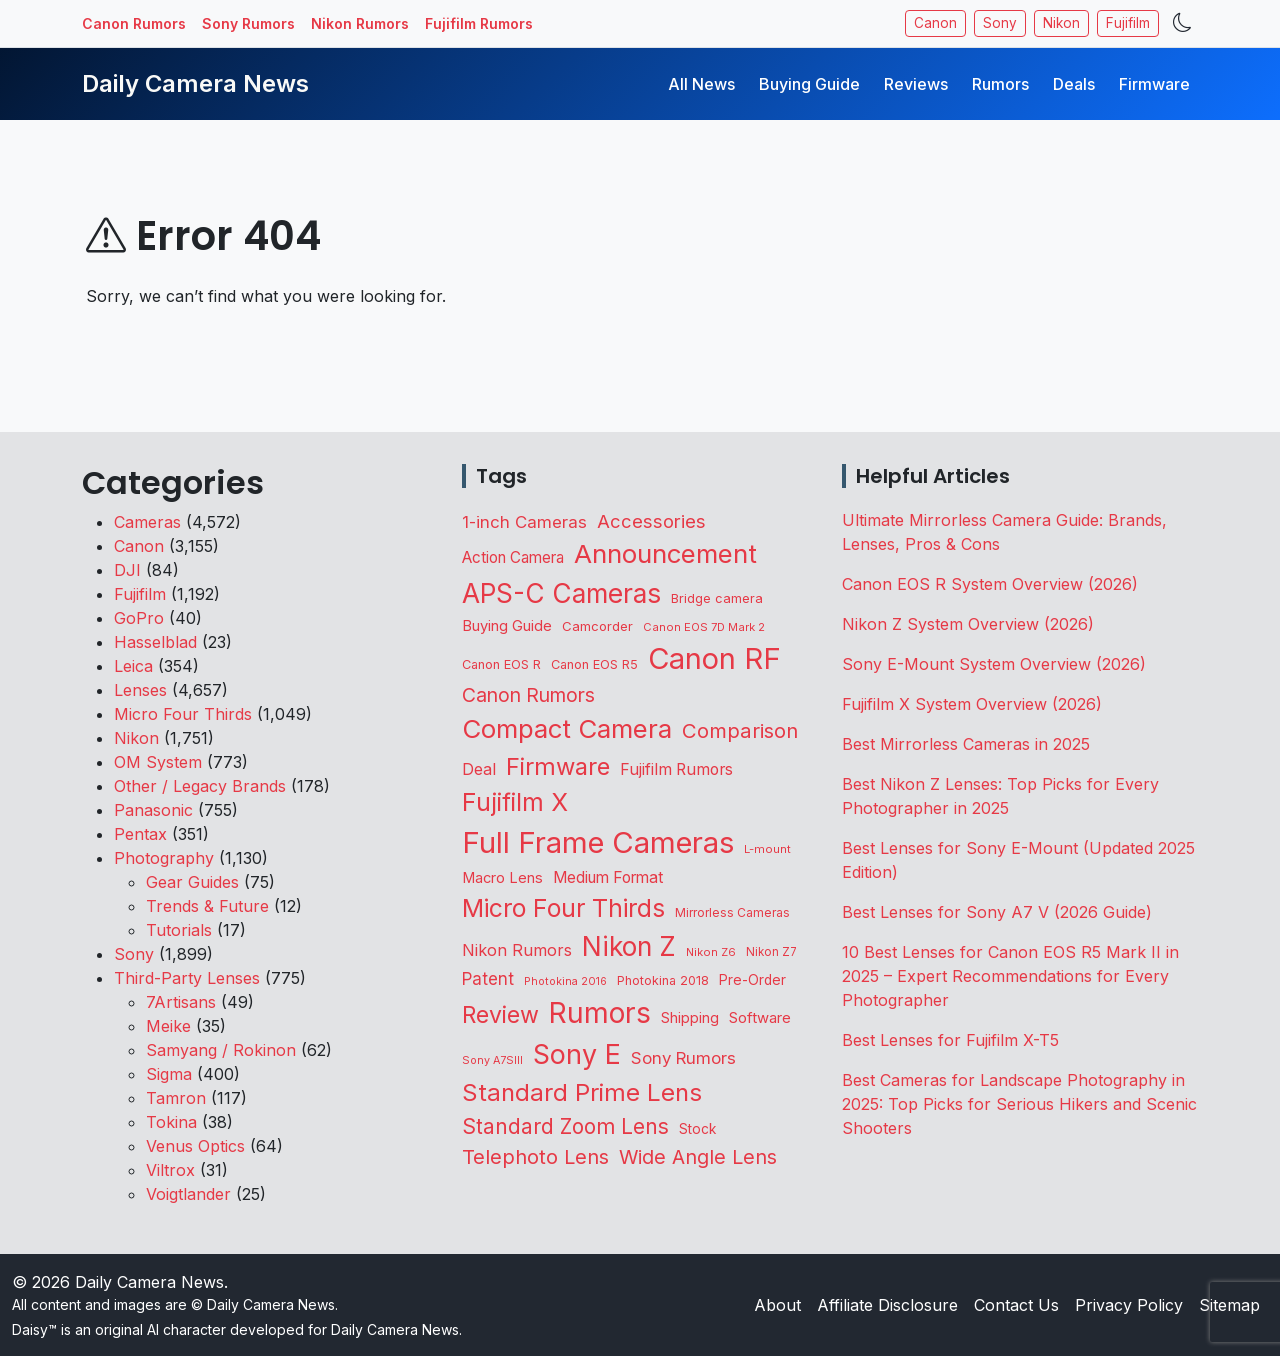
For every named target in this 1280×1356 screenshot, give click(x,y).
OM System (158, 762)
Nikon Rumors (360, 23)
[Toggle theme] (1182, 23)
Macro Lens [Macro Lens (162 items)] (502, 878)
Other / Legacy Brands (200, 786)
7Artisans (181, 1002)
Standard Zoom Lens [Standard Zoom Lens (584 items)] (565, 1126)
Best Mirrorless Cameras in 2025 (968, 744)
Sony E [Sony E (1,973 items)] (577, 1054)
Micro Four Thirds (183, 714)
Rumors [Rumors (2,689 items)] (600, 1013)
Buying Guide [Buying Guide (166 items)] (507, 626)
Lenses (140, 690)
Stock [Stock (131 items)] (697, 1129)
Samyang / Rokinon (221, 1050)
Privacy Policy (1129, 1305)
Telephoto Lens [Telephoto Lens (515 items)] (535, 1156)
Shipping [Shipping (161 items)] (690, 1018)
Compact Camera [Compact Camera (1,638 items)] (567, 728)
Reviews (916, 84)
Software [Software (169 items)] (760, 1018)
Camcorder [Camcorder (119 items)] (597, 626)
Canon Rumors (134, 23)
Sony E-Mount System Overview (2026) (994, 664)
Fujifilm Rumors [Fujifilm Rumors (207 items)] (676, 769)
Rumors (1000, 84)
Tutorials (179, 930)
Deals (1074, 84)
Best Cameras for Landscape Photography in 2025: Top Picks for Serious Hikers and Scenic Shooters (1019, 1104)
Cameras (147, 522)
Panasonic (153, 810)
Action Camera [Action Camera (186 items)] (513, 557)
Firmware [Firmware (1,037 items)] (558, 766)
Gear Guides (192, 882)
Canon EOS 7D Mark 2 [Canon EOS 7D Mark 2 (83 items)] (704, 627)
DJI (127, 570)
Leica (133, 666)
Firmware (1154, 84)
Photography (164, 858)
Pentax (140, 834)
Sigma (169, 1074)
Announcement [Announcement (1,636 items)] (665, 553)
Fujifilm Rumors (479, 23)
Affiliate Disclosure (887, 1305)
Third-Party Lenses (187, 978)
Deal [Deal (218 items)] (479, 769)
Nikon (1061, 23)
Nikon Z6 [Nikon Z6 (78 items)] (711, 952)
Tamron (176, 1098)
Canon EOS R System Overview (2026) (990, 584)
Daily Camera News (195, 83)
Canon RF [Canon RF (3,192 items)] (714, 658)
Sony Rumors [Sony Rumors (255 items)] (683, 1058)
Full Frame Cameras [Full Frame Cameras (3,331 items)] (598, 842)
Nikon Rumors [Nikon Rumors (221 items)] (517, 950)
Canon (935, 23)
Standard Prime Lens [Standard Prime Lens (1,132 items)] (582, 1092)
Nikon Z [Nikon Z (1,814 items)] (629, 946)
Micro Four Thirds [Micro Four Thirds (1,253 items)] (563, 908)
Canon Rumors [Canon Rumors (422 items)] (528, 695)
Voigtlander (188, 1194)
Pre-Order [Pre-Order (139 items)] (752, 980)
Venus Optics (195, 1146)
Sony (1000, 23)
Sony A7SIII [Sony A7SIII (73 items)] (492, 1060)
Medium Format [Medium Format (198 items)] (608, 877)
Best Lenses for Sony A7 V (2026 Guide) (997, 912)
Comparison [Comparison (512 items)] (740, 730)
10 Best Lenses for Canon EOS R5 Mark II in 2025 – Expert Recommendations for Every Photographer (1010, 976)
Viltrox (170, 1170)
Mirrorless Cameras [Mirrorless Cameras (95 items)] (732, 912)
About (777, 1305)
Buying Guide (809, 84)
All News (701, 84)
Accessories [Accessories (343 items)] (651, 521)
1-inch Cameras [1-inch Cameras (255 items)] (524, 522)
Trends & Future (207, 906)
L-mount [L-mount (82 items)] (767, 849)
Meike (168, 1026)
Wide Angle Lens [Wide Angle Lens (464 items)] (698, 1157)
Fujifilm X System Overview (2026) (972, 704)
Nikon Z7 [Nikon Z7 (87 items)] (771, 952)
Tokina (171, 1122)
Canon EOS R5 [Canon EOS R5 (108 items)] (594, 664)
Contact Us (1016, 1305)
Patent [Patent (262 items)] (488, 979)
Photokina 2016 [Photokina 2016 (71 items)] (565, 981)
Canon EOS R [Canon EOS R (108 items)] (501, 664)
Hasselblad (155, 642)
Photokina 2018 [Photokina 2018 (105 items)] (663, 980)
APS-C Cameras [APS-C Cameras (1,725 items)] (561, 593)
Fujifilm (1128, 23)
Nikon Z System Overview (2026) (968, 624)
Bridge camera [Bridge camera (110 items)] (717, 598)
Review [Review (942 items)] (500, 1015)
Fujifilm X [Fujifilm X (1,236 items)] (515, 802)
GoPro (139, 618)
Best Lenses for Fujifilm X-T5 (950, 1040)
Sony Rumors (248, 23)
